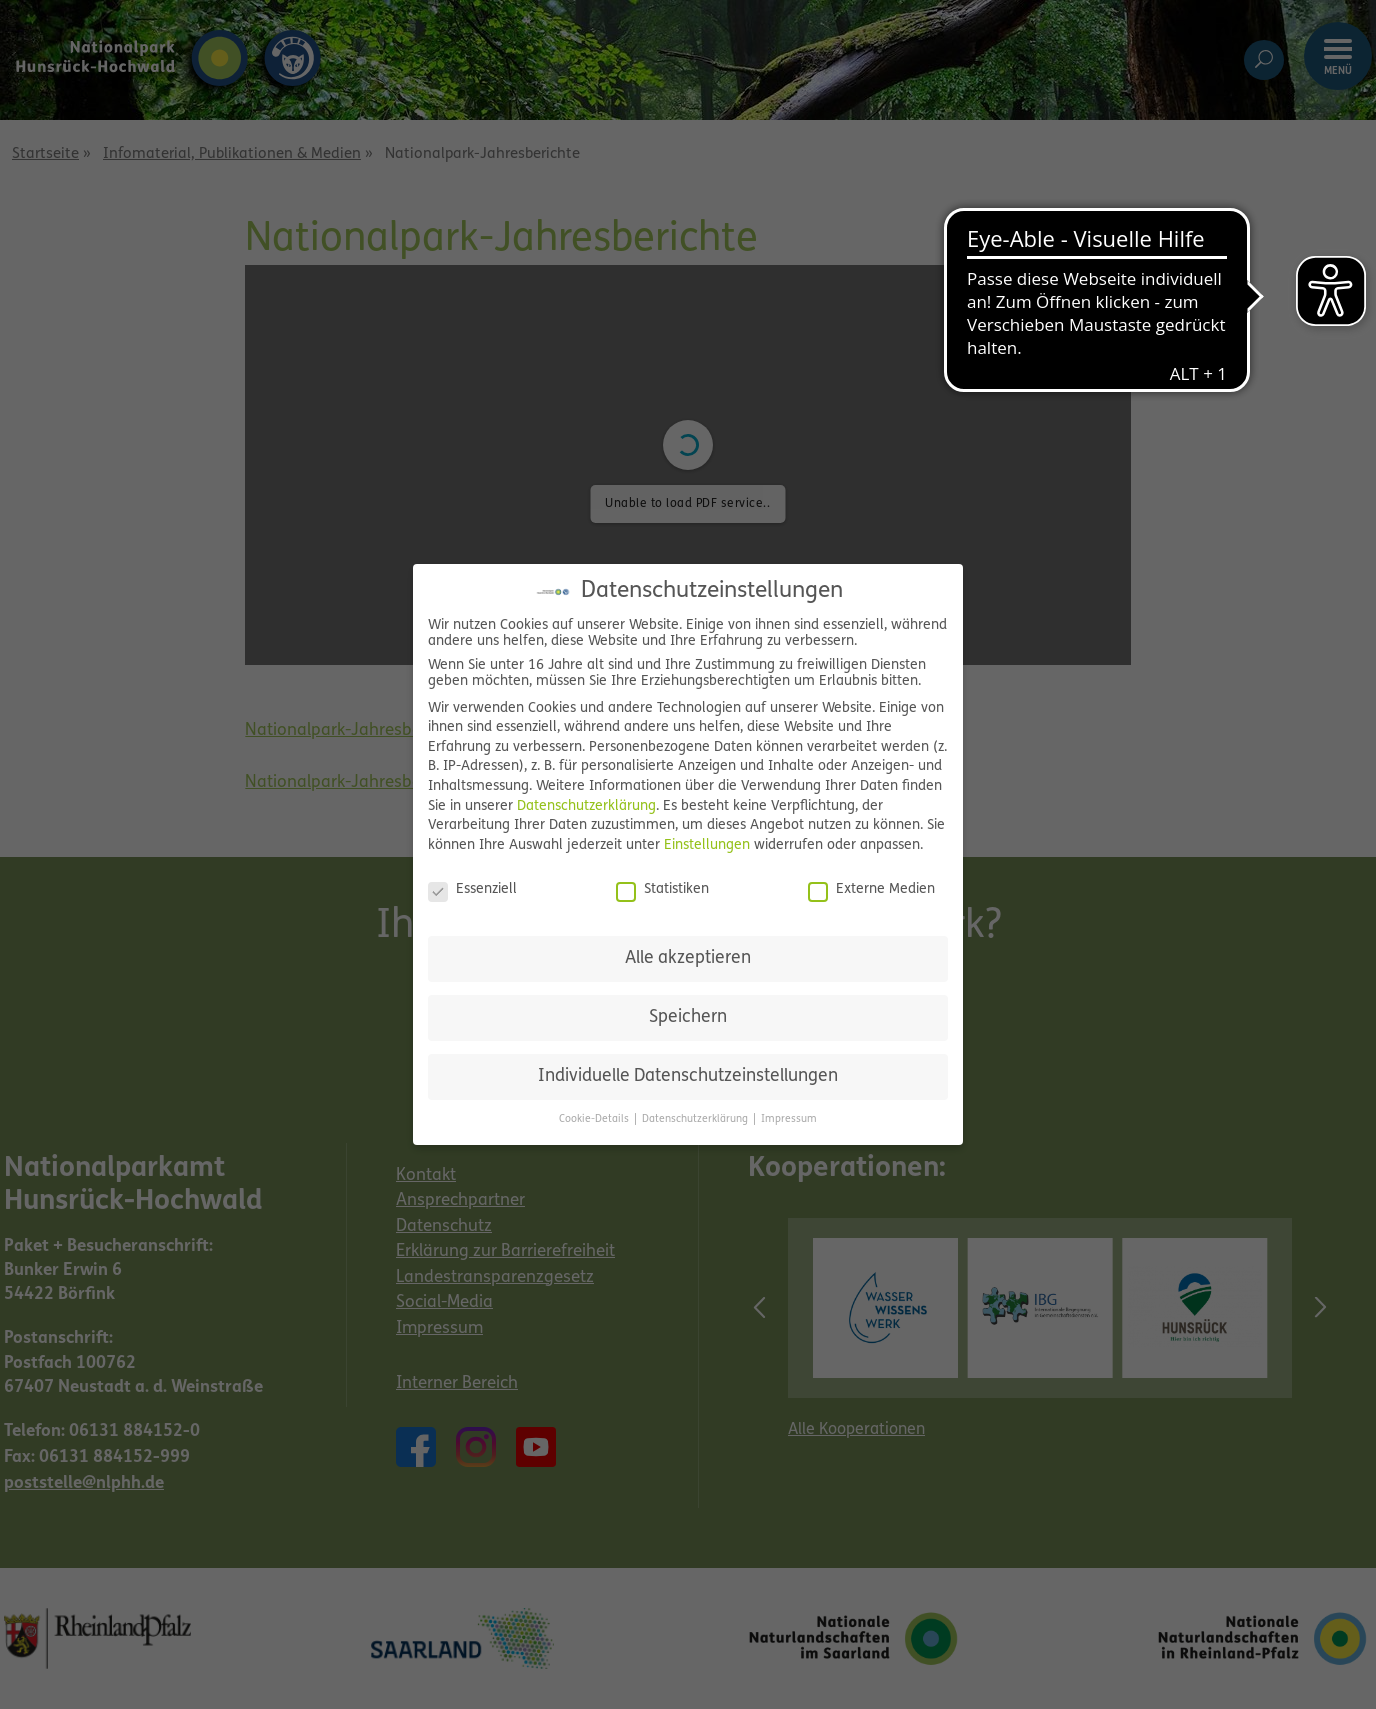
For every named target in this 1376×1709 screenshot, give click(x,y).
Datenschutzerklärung (586, 806)
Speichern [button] (688, 1017)
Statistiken (662, 890)
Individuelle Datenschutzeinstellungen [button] (688, 1076)
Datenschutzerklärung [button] (696, 1119)
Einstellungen (707, 845)
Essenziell (472, 890)
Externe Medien (871, 890)
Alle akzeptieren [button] (688, 958)
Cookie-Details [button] (595, 1119)
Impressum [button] (789, 1119)
